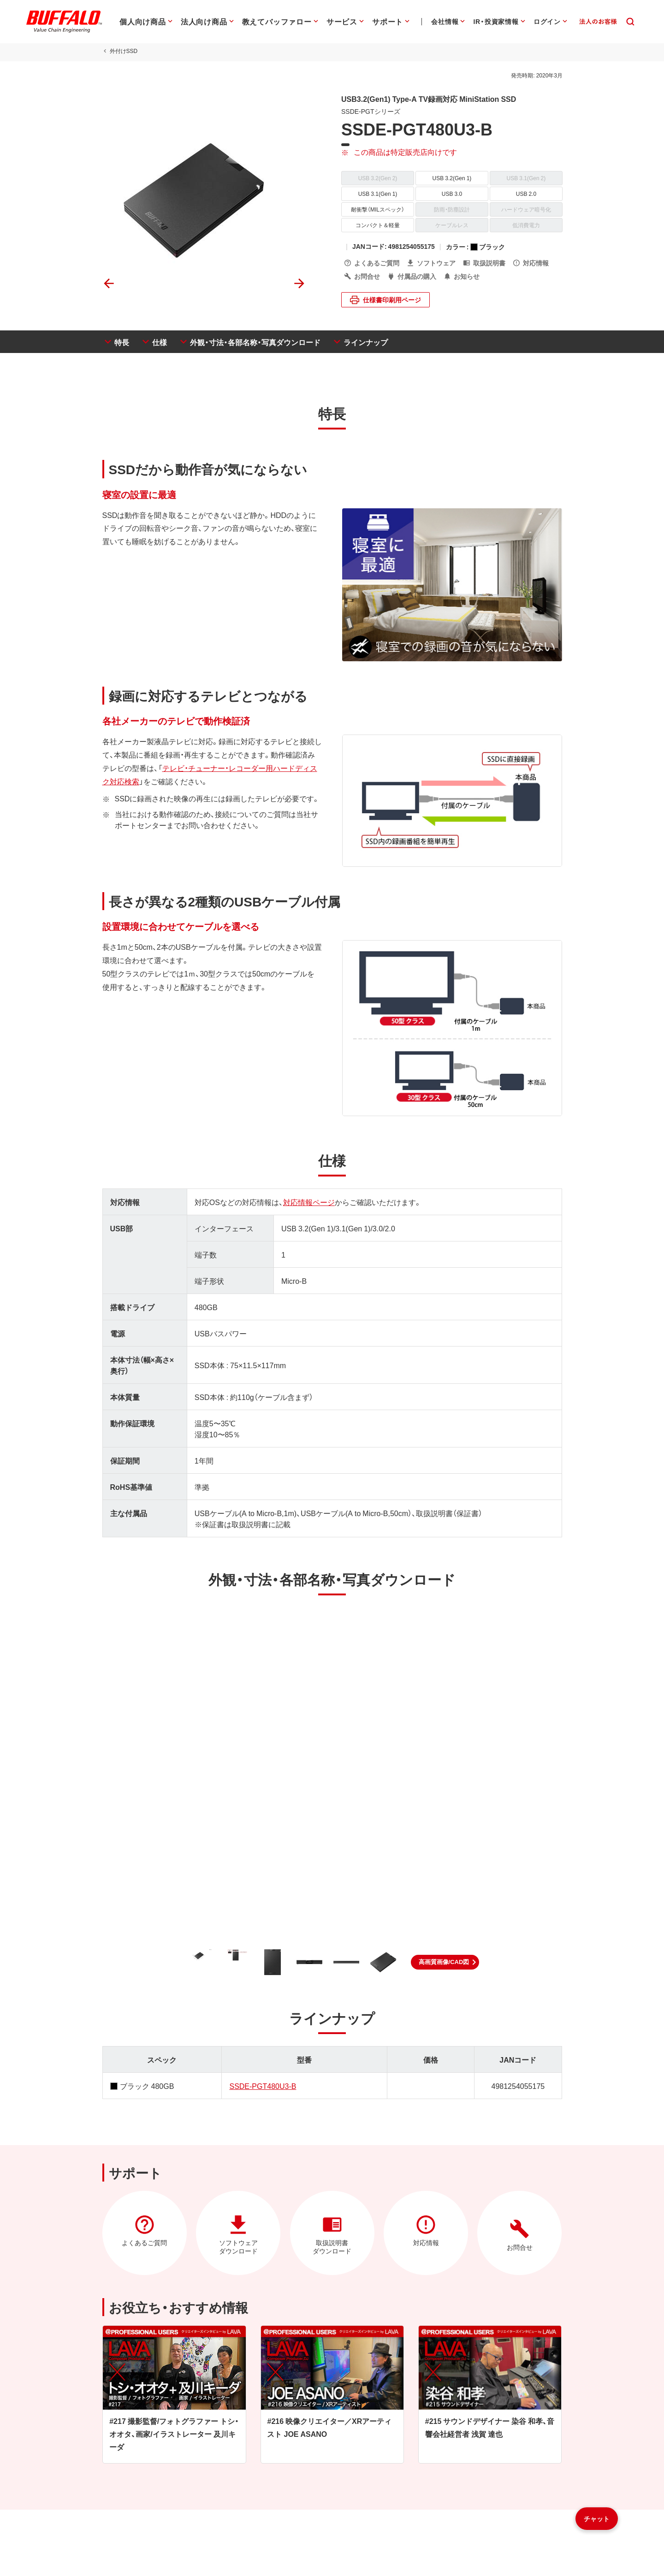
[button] (445, 1963)
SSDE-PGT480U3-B (262, 2087)
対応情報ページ (308, 1203)
